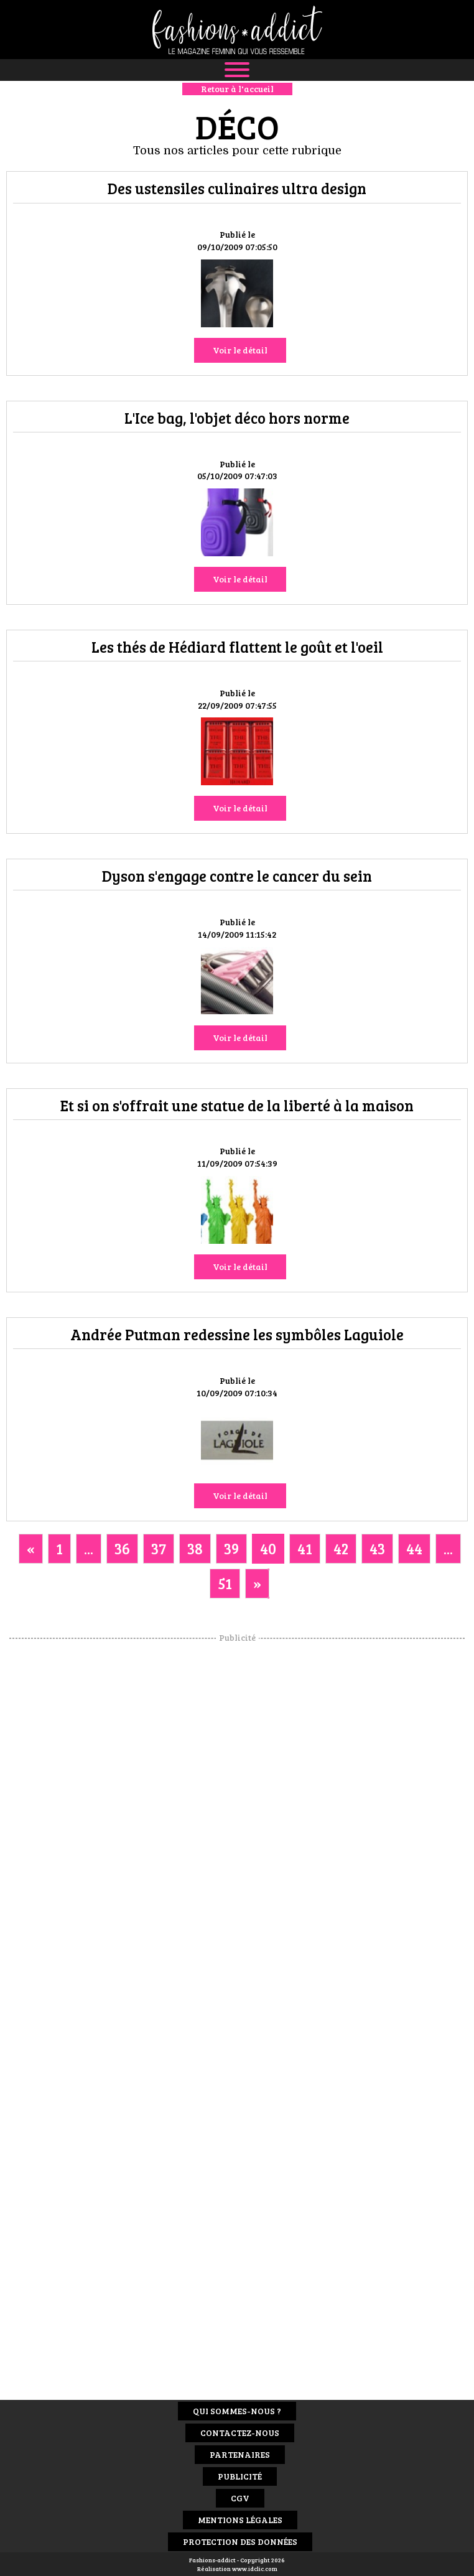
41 (304, 1548)
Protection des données (240, 2541)
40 (268, 1548)
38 (195, 1548)
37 (158, 1548)
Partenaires (240, 2454)
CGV (240, 2498)
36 (122, 1548)
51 (225, 1583)
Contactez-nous (239, 2432)
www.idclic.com (254, 2568)
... (88, 1548)
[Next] (257, 1583)
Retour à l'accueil (237, 89)
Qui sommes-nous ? (237, 2411)
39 (231, 1548)
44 (414, 1548)
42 (340, 1548)
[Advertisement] (237, 1830)
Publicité (240, 2476)
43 (377, 1548)
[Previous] (31, 1549)
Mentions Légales (240, 2520)
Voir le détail (240, 350)
